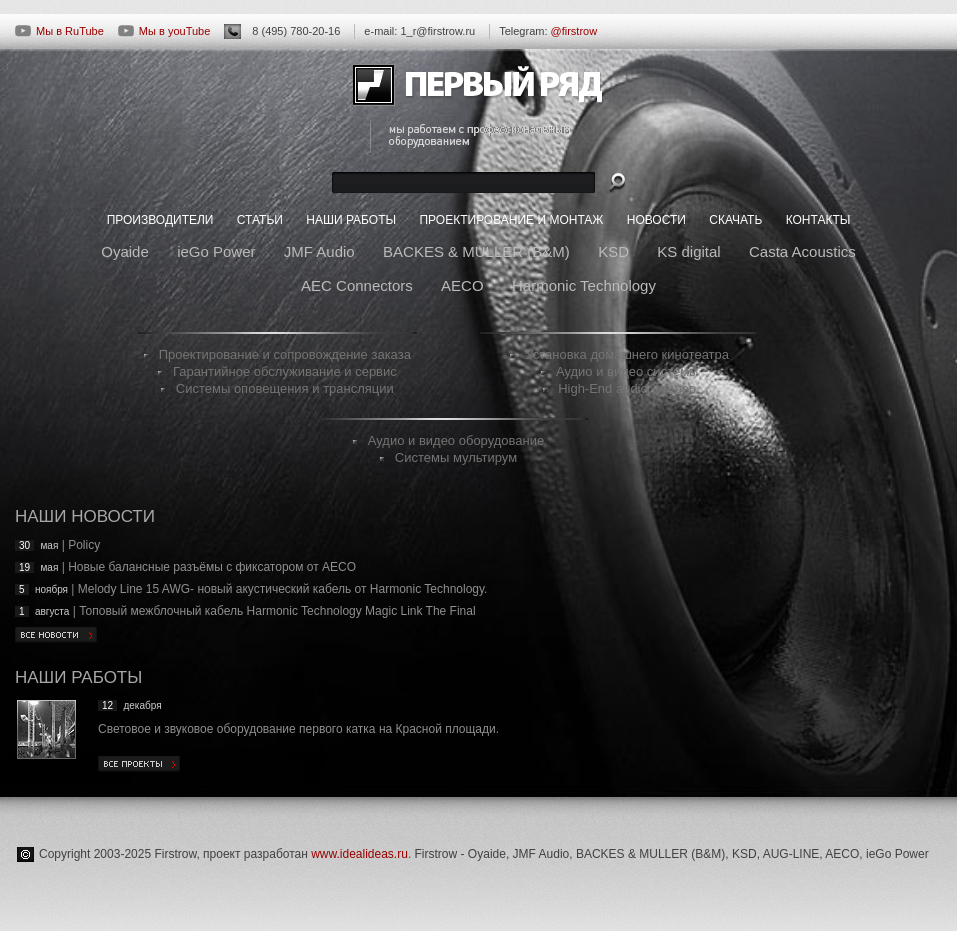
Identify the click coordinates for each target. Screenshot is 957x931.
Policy (84, 545)
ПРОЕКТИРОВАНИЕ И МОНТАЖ (511, 220)
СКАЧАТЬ (735, 220)
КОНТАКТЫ (818, 220)
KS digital (688, 251)
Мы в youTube (164, 31)
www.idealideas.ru (359, 854)
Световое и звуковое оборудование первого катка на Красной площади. (298, 729)
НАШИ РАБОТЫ (351, 220)
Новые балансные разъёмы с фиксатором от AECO (212, 567)
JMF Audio (319, 251)
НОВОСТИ (656, 220)
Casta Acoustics (802, 251)
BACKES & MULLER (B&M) (476, 251)
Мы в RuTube (59, 31)
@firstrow (574, 31)
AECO (462, 285)
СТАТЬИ (260, 220)
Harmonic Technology (584, 285)
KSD (613, 251)
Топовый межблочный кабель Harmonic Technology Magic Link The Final (277, 611)
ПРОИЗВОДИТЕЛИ (160, 220)
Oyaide (125, 251)
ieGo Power (216, 251)
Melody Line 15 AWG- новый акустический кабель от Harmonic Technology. (283, 589)
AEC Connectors (357, 285)
